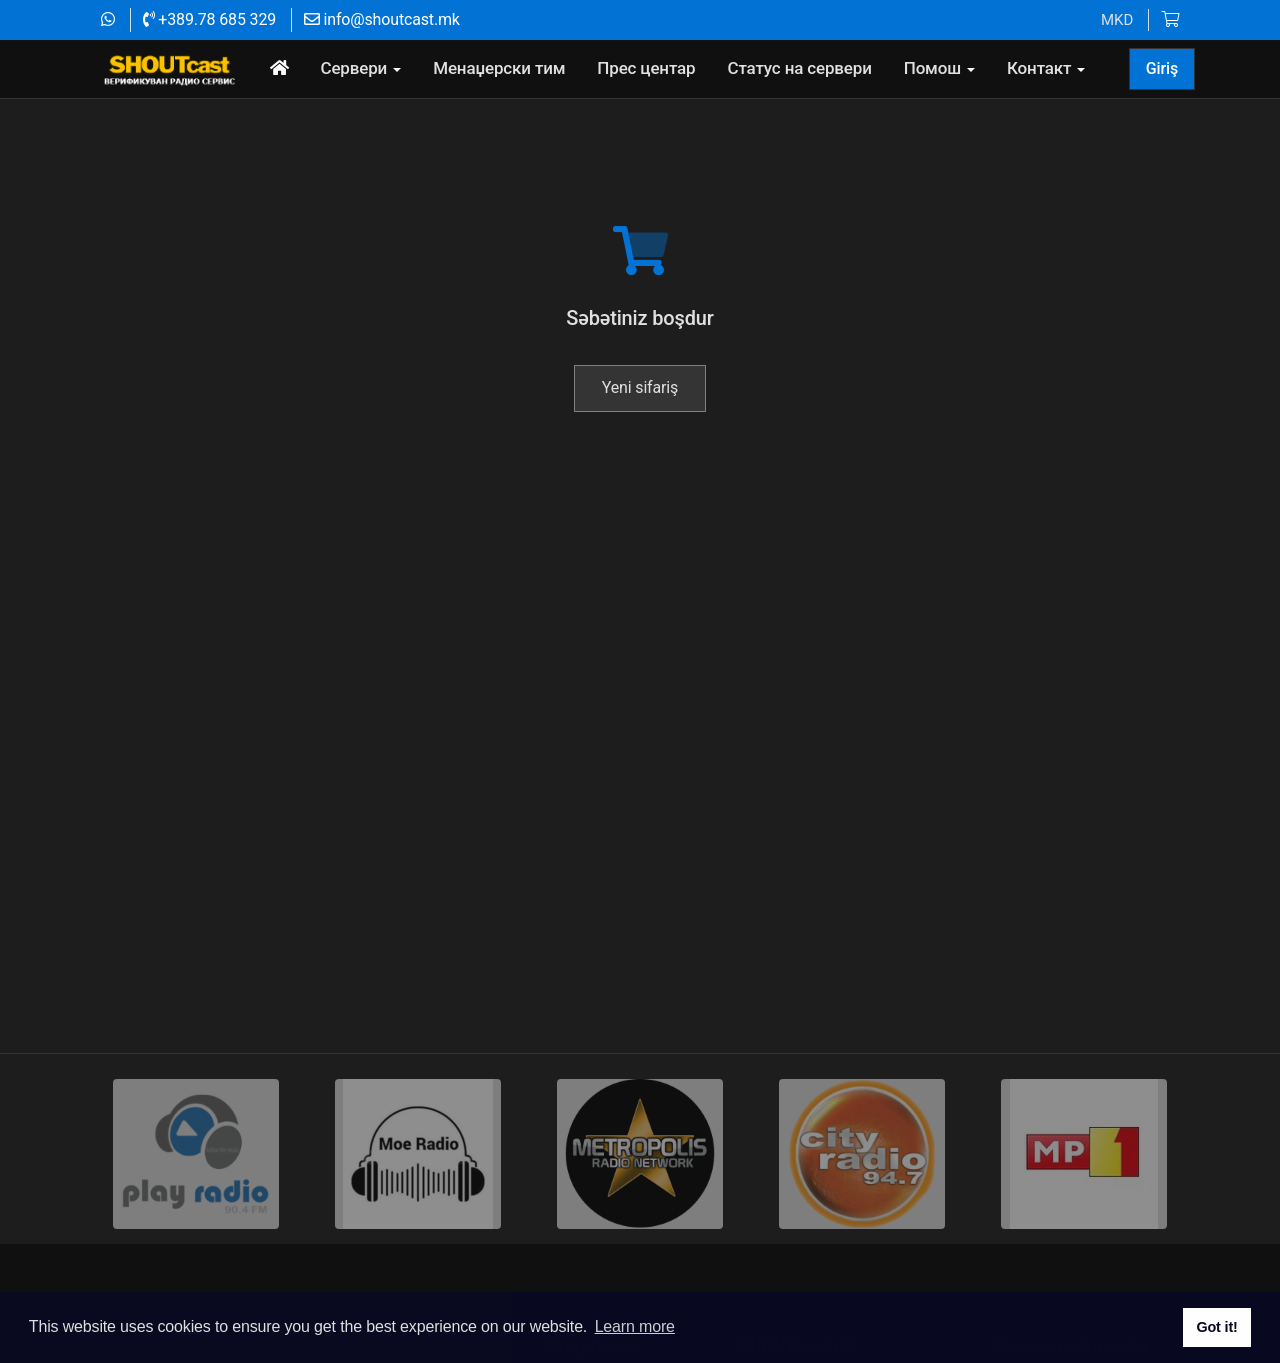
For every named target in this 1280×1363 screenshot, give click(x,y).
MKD (1117, 20)
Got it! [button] (1216, 1327)
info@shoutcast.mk (382, 19)
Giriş (1162, 68)
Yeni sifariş (640, 444)
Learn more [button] (635, 1326)
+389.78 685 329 (209, 19)
